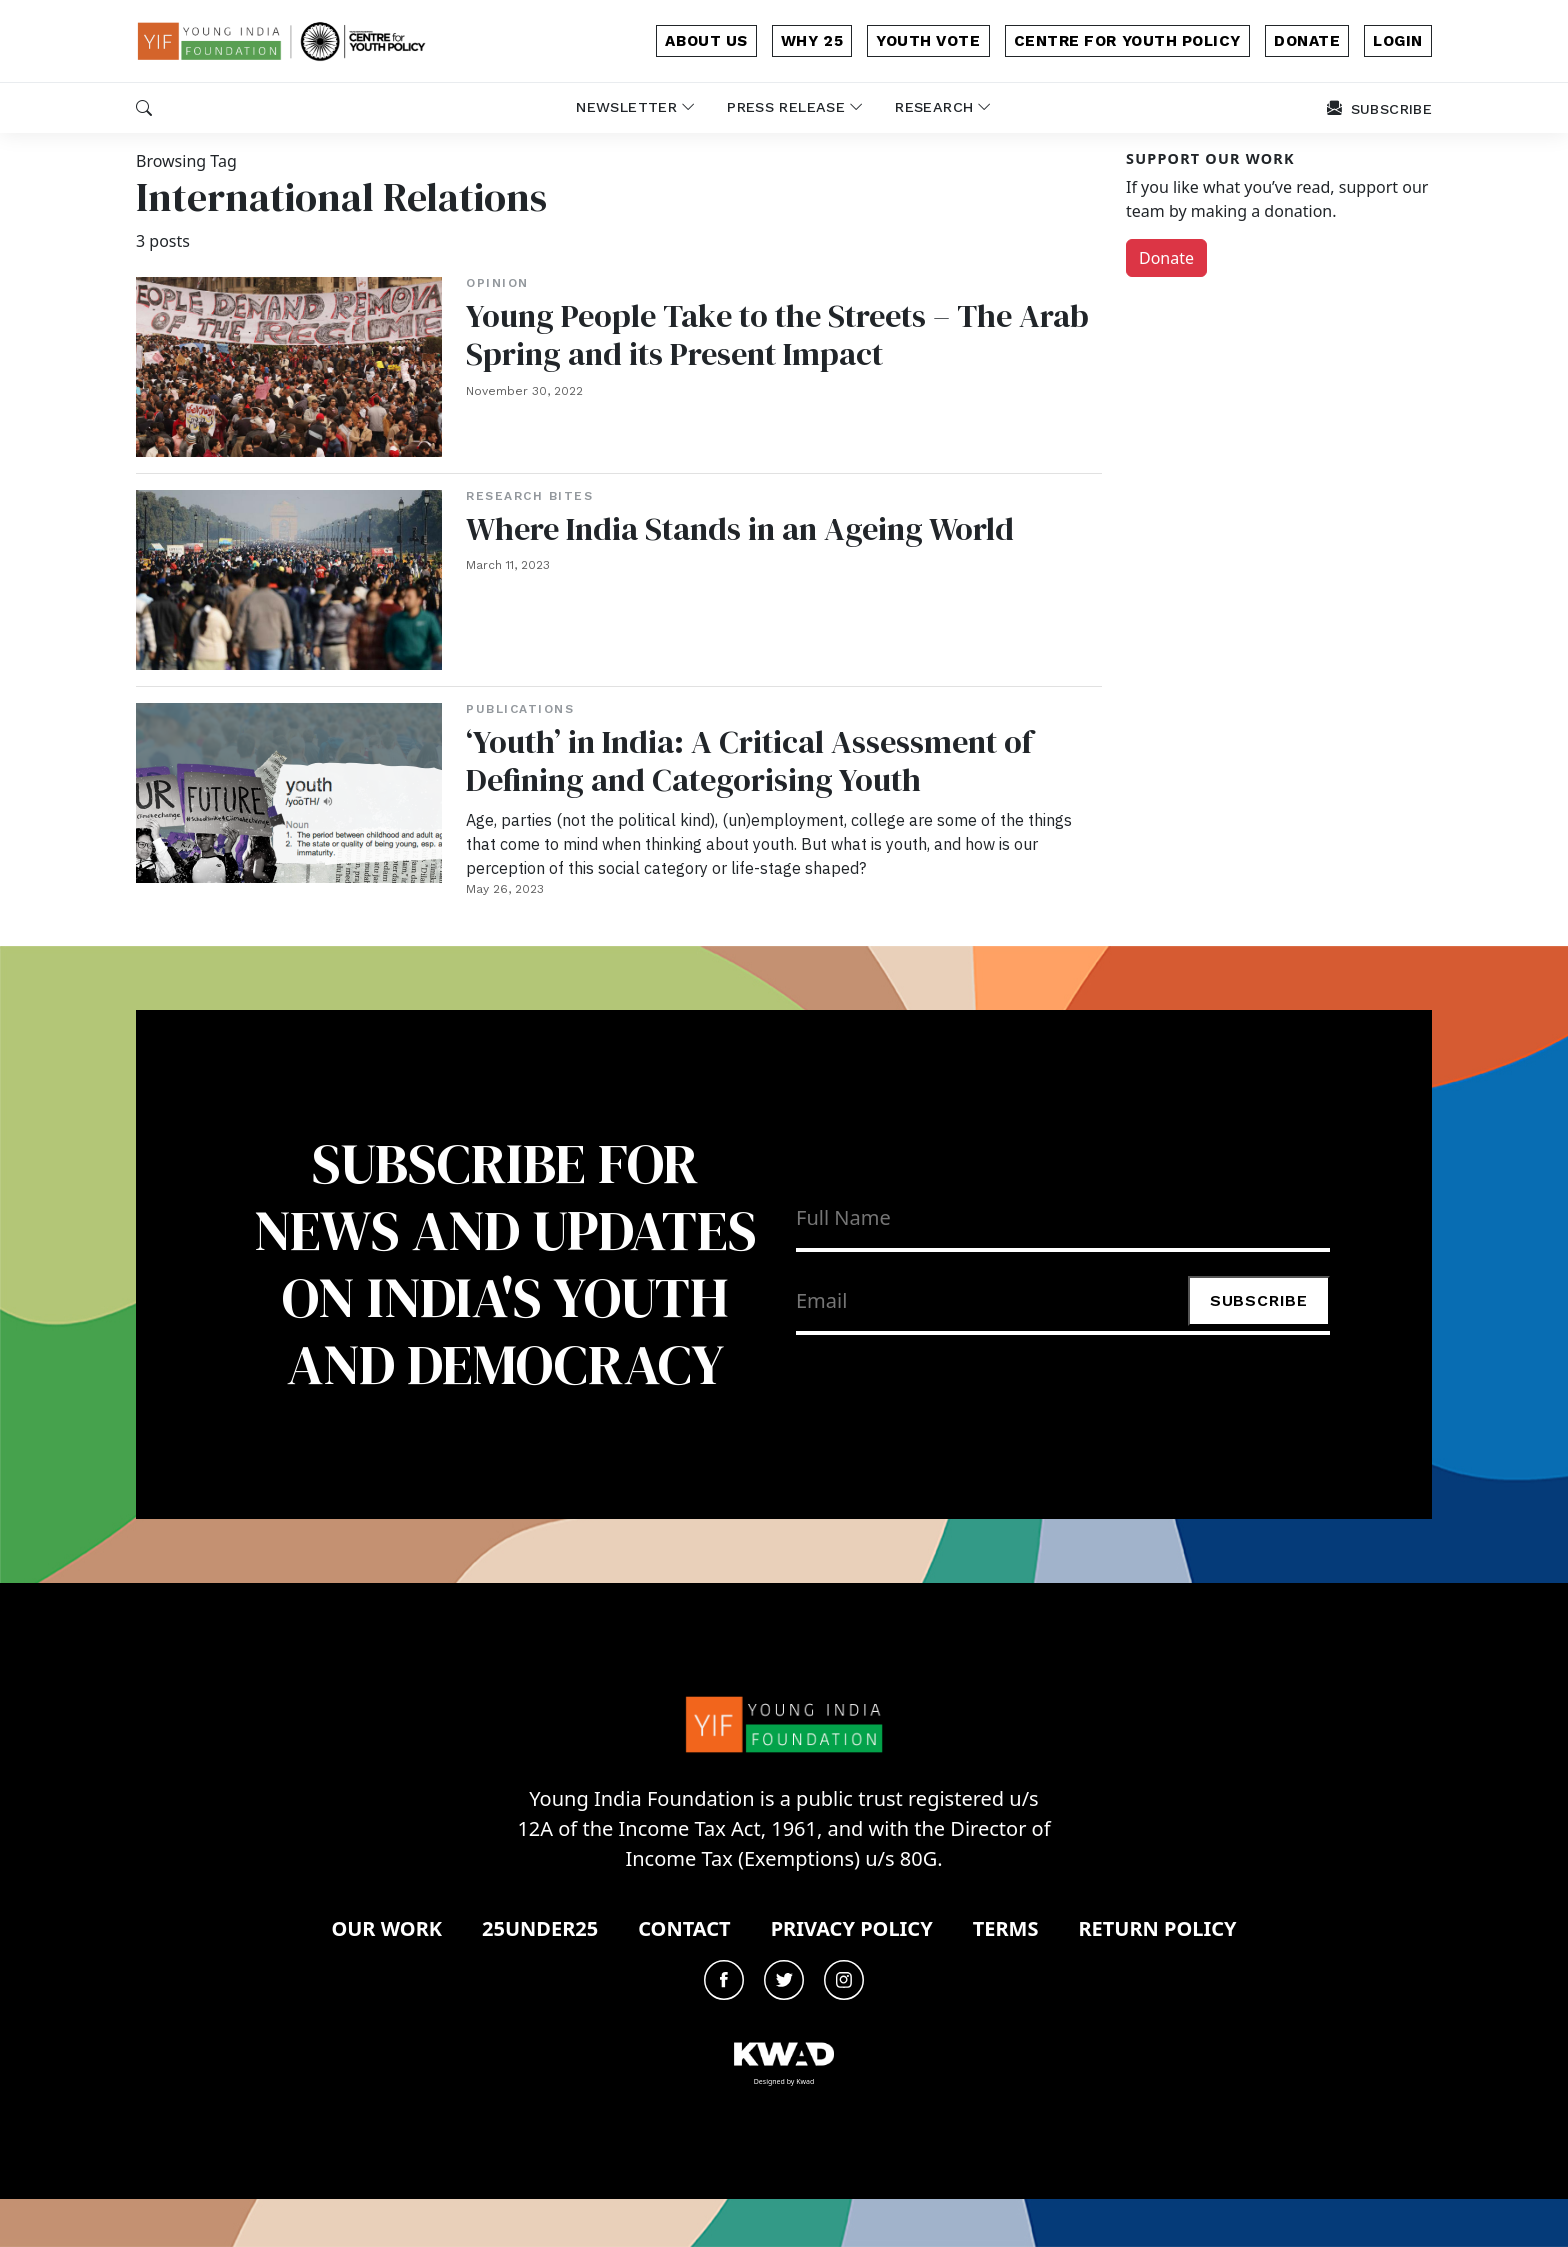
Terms (1006, 1928)
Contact (684, 1928)
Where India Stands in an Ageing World (740, 529)
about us (706, 41)
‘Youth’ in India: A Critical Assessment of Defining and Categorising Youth (749, 761)
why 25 (812, 41)
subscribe (1379, 109)
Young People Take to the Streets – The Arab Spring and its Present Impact (777, 335)
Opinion (497, 283)
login (1398, 41)
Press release (795, 107)
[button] (144, 108)
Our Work (386, 1928)
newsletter (635, 107)
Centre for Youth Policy (1127, 41)
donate (1307, 41)
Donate (1166, 258)
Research (943, 107)
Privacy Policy (852, 1928)
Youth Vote (928, 41)
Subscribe (1259, 1300)
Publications (520, 709)
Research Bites (529, 496)
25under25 (540, 1928)
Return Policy (1157, 1928)
